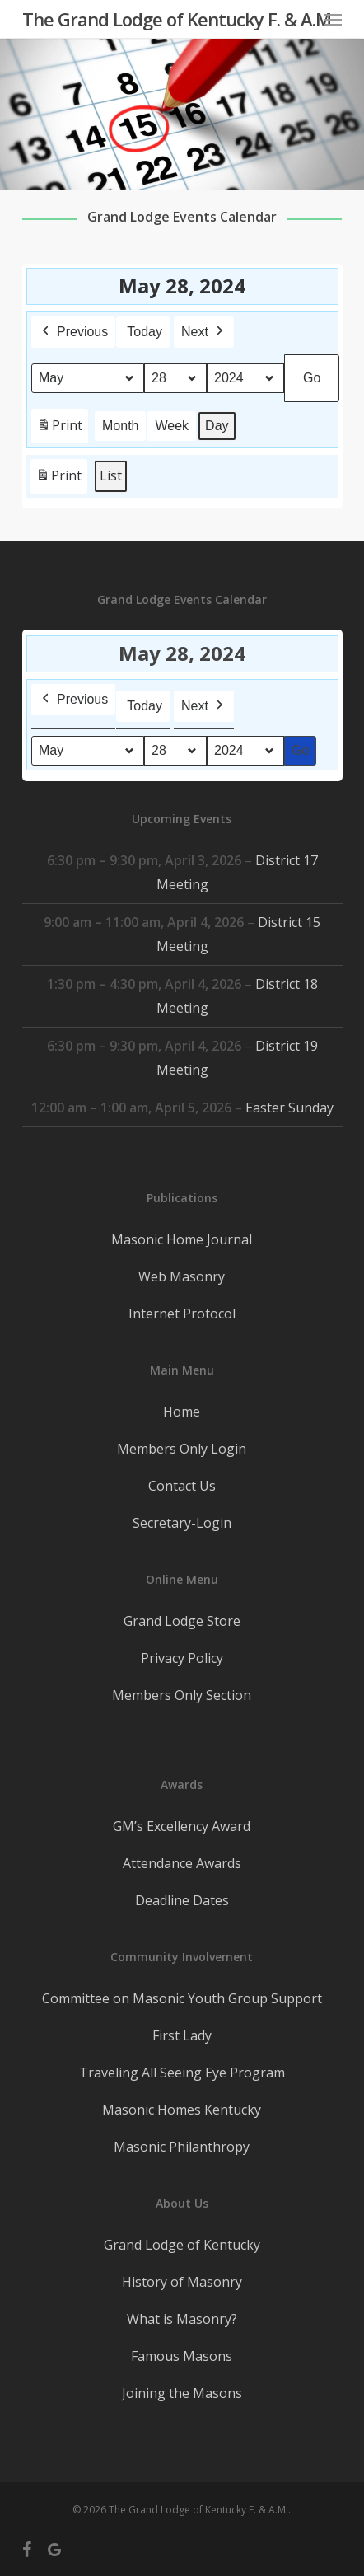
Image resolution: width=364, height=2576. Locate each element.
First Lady (182, 2035)
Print (59, 429)
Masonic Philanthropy (182, 2147)
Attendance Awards (182, 1863)
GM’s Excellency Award (181, 1826)
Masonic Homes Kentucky (181, 2110)
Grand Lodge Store (182, 1621)
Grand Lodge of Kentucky (182, 2245)
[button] (333, 19)
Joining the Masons (182, 2393)
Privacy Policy (182, 1658)
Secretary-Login (182, 1523)
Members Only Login (181, 1449)
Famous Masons (181, 2356)
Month (120, 426)
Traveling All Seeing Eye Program (182, 2072)
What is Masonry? (182, 2319)
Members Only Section (181, 1695)
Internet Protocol (182, 1313)
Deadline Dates (182, 1900)
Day (216, 426)
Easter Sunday (289, 1107)
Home (181, 1412)
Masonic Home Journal (181, 1239)
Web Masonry (181, 1276)
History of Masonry (182, 2282)
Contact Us (182, 1486)
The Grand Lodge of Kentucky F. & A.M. (178, 19)
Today (144, 332)
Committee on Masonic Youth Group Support (182, 1998)
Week (172, 426)
